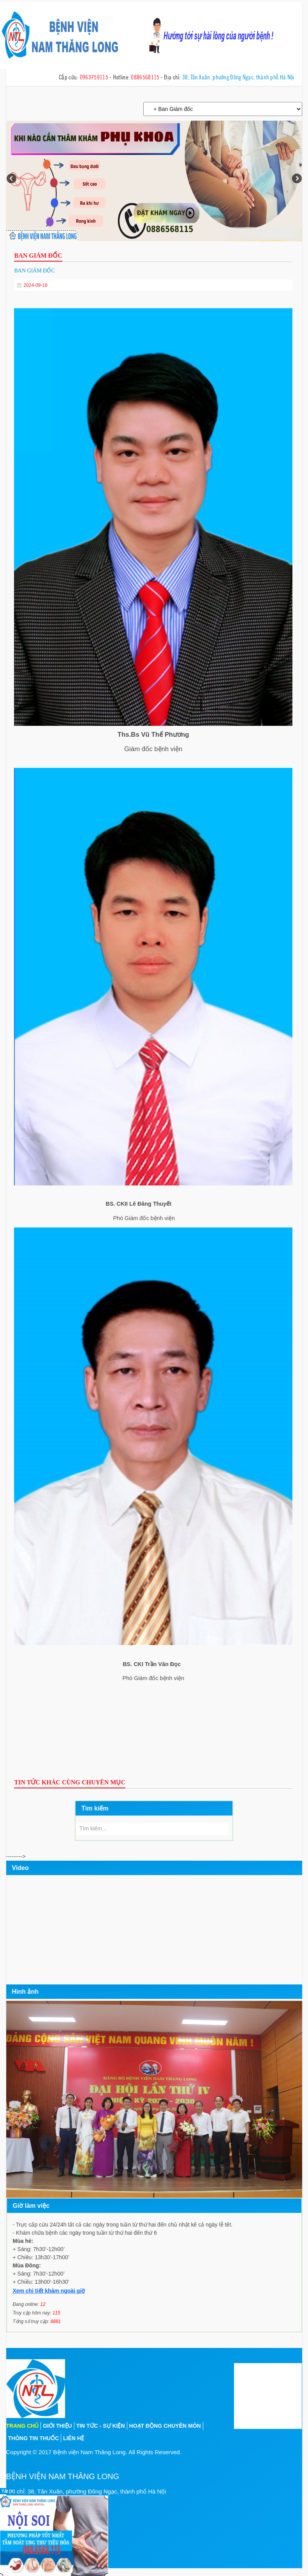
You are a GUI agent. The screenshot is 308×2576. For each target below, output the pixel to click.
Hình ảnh (25, 1991)
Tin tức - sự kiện (100, 2426)
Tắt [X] (8, 2491)
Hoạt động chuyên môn (165, 2426)
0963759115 (94, 76)
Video (20, 1868)
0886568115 (145, 76)
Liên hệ (73, 2438)
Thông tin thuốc (33, 2438)
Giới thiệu (57, 2426)
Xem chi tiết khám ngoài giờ (49, 2291)
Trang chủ (22, 2426)
